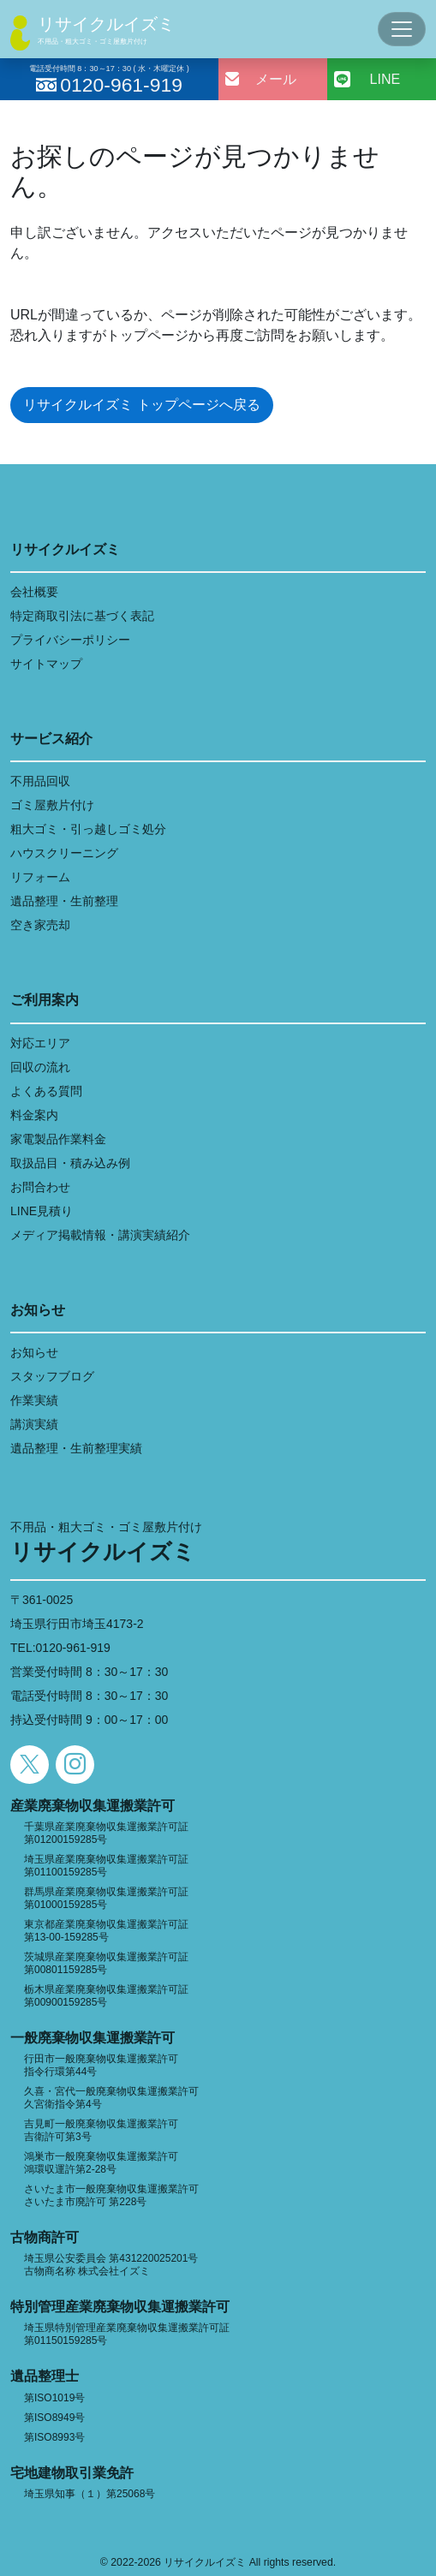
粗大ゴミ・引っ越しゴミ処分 (88, 829)
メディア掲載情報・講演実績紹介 (100, 1235)
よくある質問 (46, 1091)
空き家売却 (40, 925)
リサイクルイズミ (106, 24)
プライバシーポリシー (70, 640)
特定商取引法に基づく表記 (82, 616)
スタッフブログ (52, 1376)
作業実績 (34, 1400)
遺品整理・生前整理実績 (76, 1448)
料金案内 (34, 1115)
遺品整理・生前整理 (64, 901)
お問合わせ (40, 1187)
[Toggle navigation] (402, 29)
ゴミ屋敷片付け (52, 805)
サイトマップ (46, 664)
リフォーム (40, 877)
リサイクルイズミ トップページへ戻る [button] (141, 404)
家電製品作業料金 (58, 1139)
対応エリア (40, 1043)
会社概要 (34, 592)
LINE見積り (41, 1211)
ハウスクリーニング (64, 853)
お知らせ (34, 1352)
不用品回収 (40, 781)
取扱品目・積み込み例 (70, 1163)
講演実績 (34, 1424)
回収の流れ (40, 1067)
